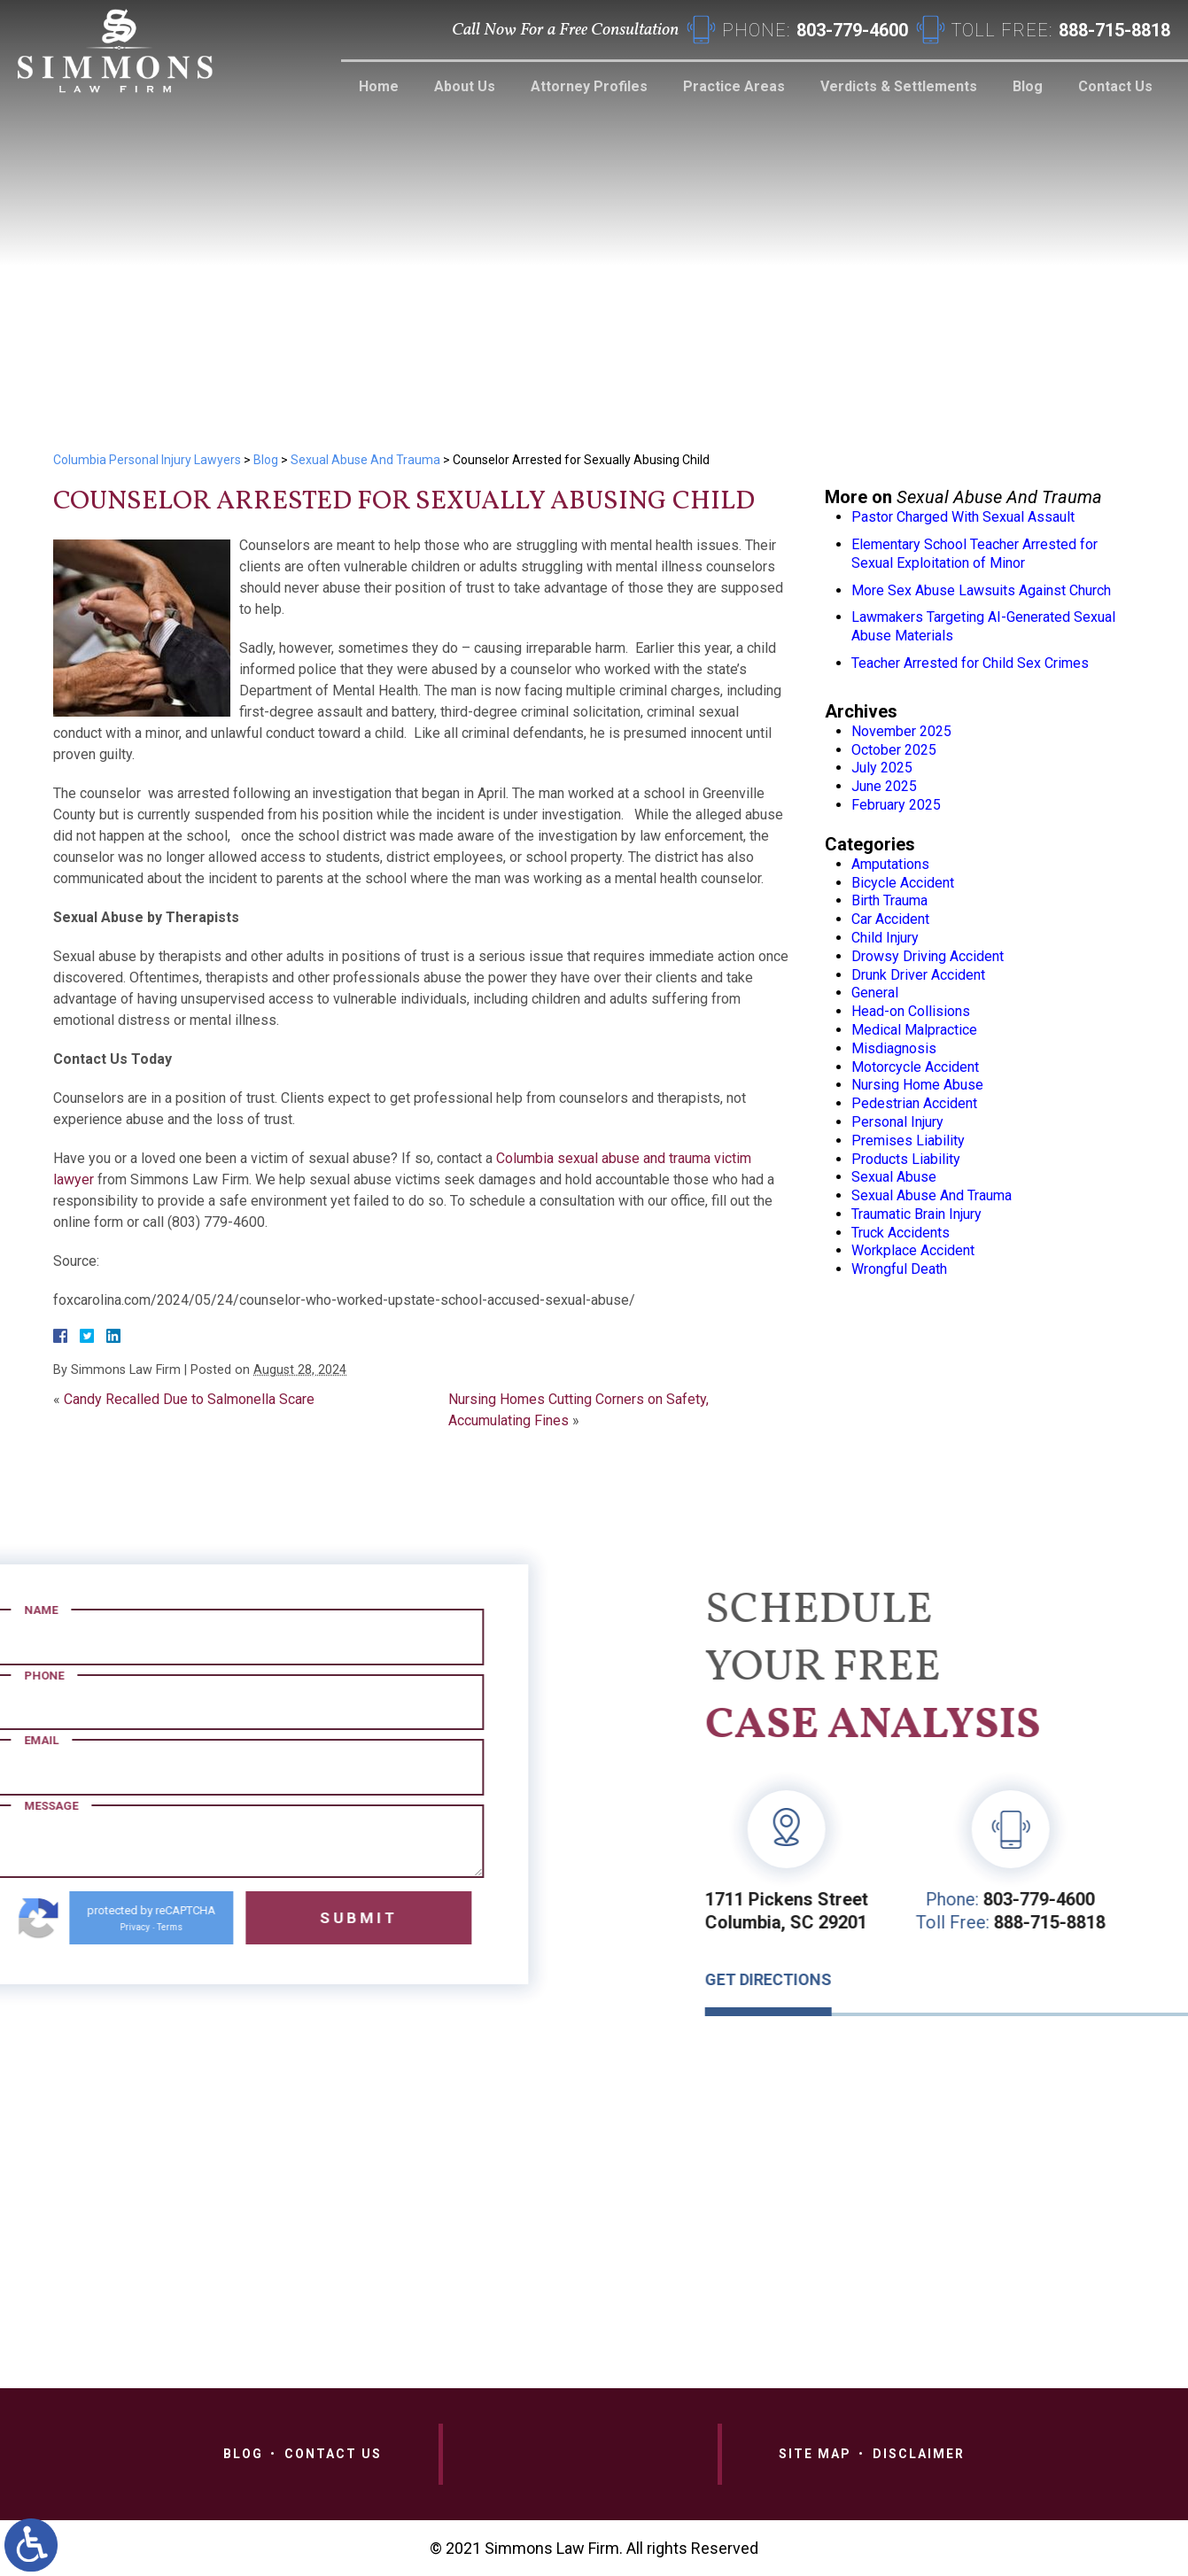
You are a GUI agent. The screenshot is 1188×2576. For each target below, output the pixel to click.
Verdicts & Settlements (898, 86)
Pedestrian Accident (914, 1103)
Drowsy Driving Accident (927, 956)
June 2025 (884, 786)
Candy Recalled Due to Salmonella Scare (189, 1399)
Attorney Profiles (589, 86)
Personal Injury (897, 1121)
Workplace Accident (912, 1250)
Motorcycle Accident (915, 1067)
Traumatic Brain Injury (916, 1214)
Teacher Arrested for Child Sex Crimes (970, 663)
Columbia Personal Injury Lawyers (147, 460)
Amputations (890, 864)
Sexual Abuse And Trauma (365, 460)
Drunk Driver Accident (918, 974)
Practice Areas (734, 86)
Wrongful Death (899, 1269)
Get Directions (1064, 1979)
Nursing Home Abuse (917, 1084)
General (874, 992)
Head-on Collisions (910, 1011)
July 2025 (881, 767)
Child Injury (885, 937)
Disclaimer (919, 2454)
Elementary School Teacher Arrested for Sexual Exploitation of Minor (974, 553)
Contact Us (1115, 86)
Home (379, 86)
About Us (464, 86)
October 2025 (893, 749)
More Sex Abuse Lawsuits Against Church (981, 590)
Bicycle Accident (902, 882)
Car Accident (890, 919)
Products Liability (905, 1159)
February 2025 (896, 804)
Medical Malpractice (914, 1029)
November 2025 (901, 731)
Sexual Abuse (893, 1176)
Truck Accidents (900, 1232)
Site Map (815, 2454)
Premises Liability (908, 1140)
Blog (1028, 86)
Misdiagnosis (893, 1048)
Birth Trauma (889, 900)
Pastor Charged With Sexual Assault (963, 516)
